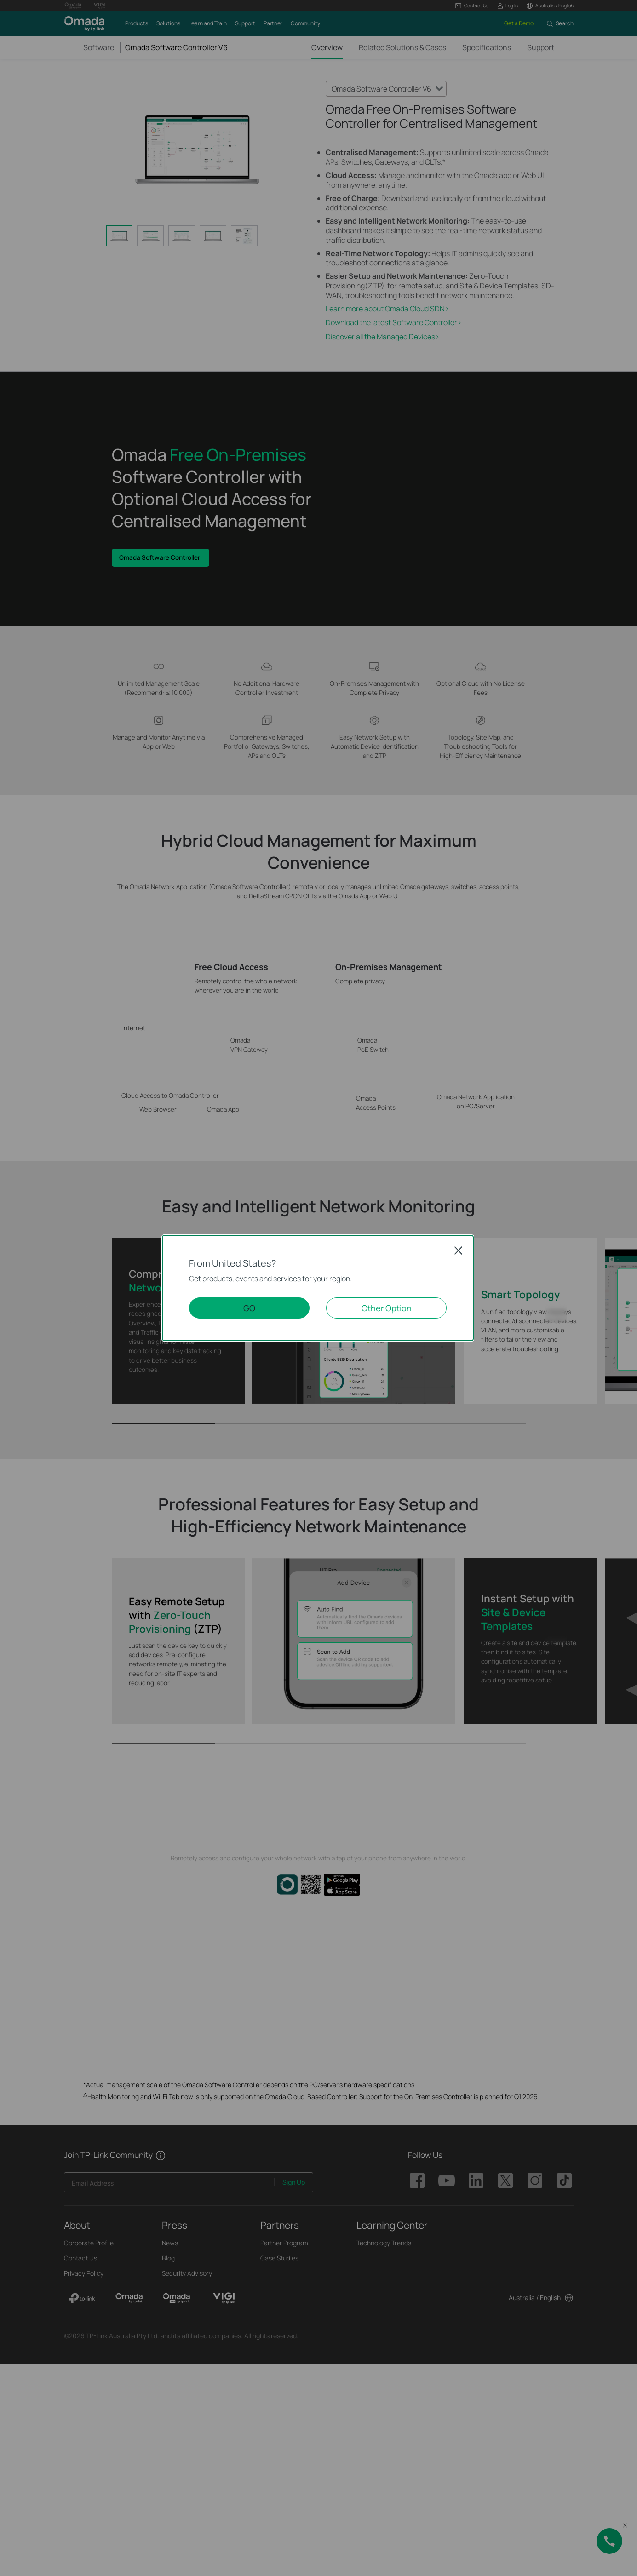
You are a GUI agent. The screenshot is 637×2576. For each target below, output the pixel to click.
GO (249, 1308)
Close (458, 1250)
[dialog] (318, 1288)
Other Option (387, 1308)
